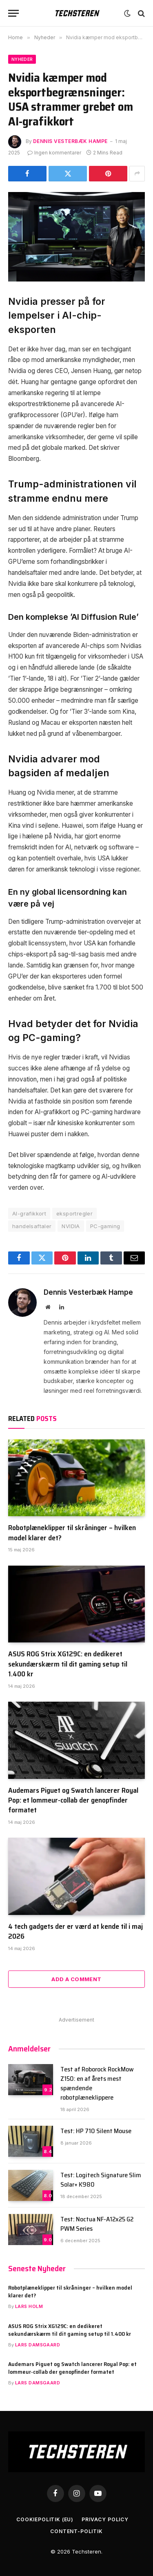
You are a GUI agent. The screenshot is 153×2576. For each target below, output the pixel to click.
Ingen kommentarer (54, 153)
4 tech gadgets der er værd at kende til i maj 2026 (75, 1931)
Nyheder (22, 59)
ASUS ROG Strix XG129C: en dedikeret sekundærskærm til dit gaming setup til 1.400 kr (67, 1664)
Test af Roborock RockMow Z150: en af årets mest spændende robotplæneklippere (97, 2083)
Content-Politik (76, 2531)
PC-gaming (105, 1226)
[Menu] (13, 13)
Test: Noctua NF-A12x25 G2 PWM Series (96, 2224)
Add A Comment (76, 1979)
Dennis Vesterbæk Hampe (70, 141)
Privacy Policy (105, 2519)
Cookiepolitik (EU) (44, 2519)
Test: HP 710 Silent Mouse (95, 2131)
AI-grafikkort (29, 1213)
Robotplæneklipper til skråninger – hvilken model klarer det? (72, 1532)
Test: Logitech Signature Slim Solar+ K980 (100, 2179)
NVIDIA (71, 1226)
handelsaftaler (31, 1226)
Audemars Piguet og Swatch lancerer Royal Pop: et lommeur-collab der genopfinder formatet (73, 1800)
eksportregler (74, 1213)
